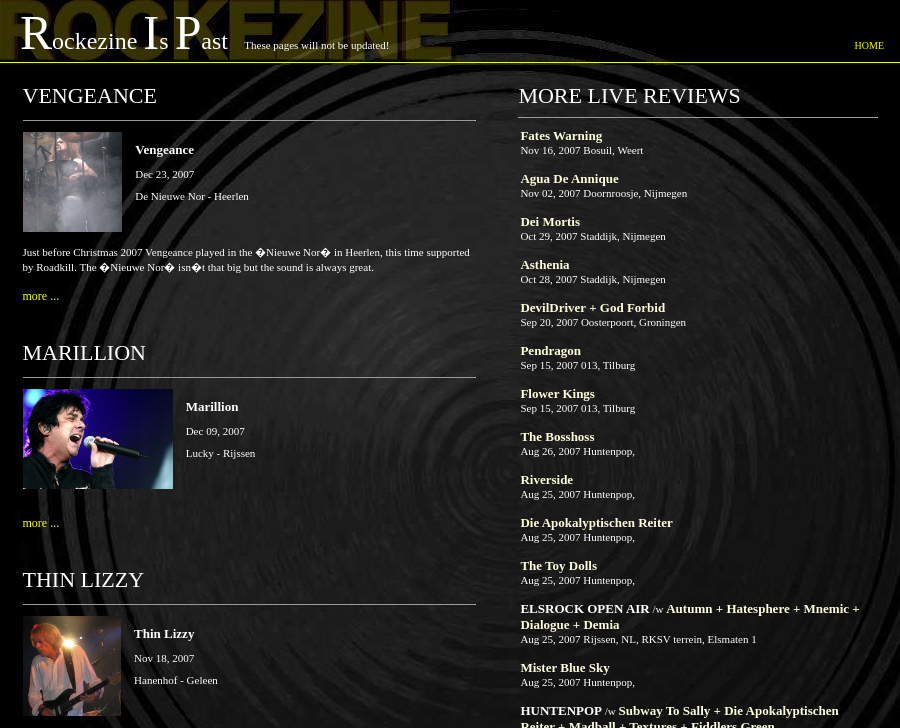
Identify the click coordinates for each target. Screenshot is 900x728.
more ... (41, 296)
